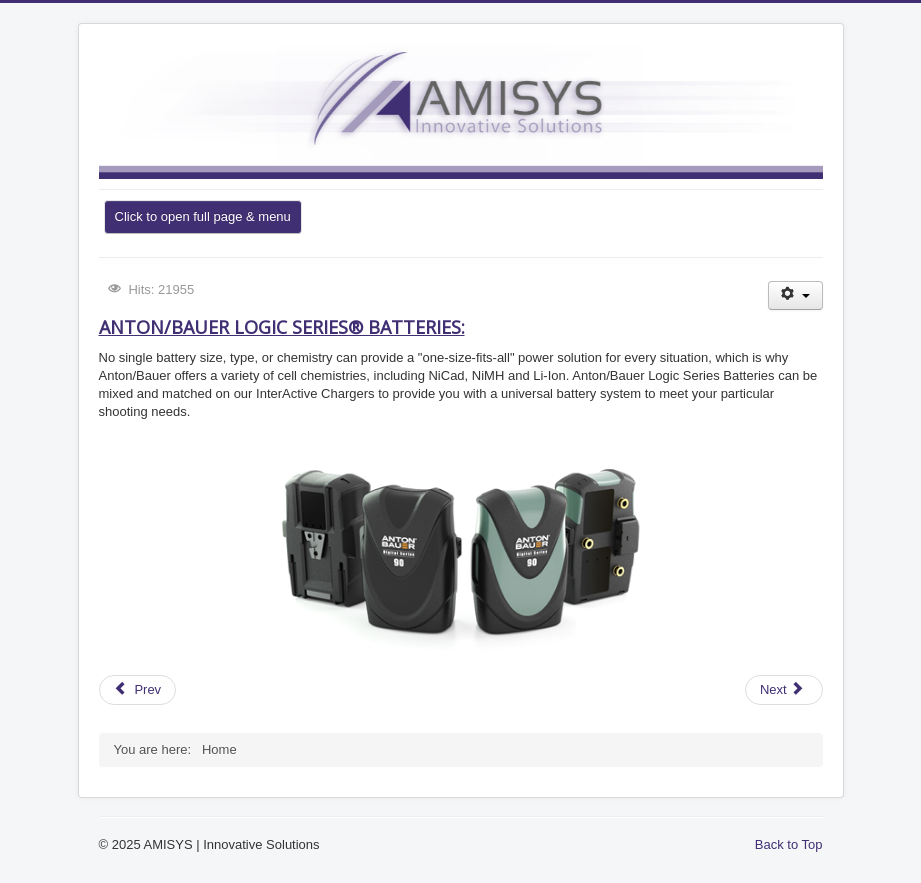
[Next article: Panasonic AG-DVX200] (784, 690)
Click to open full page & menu (203, 216)
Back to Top (789, 844)
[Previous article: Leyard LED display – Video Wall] (138, 690)
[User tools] (795, 295)
